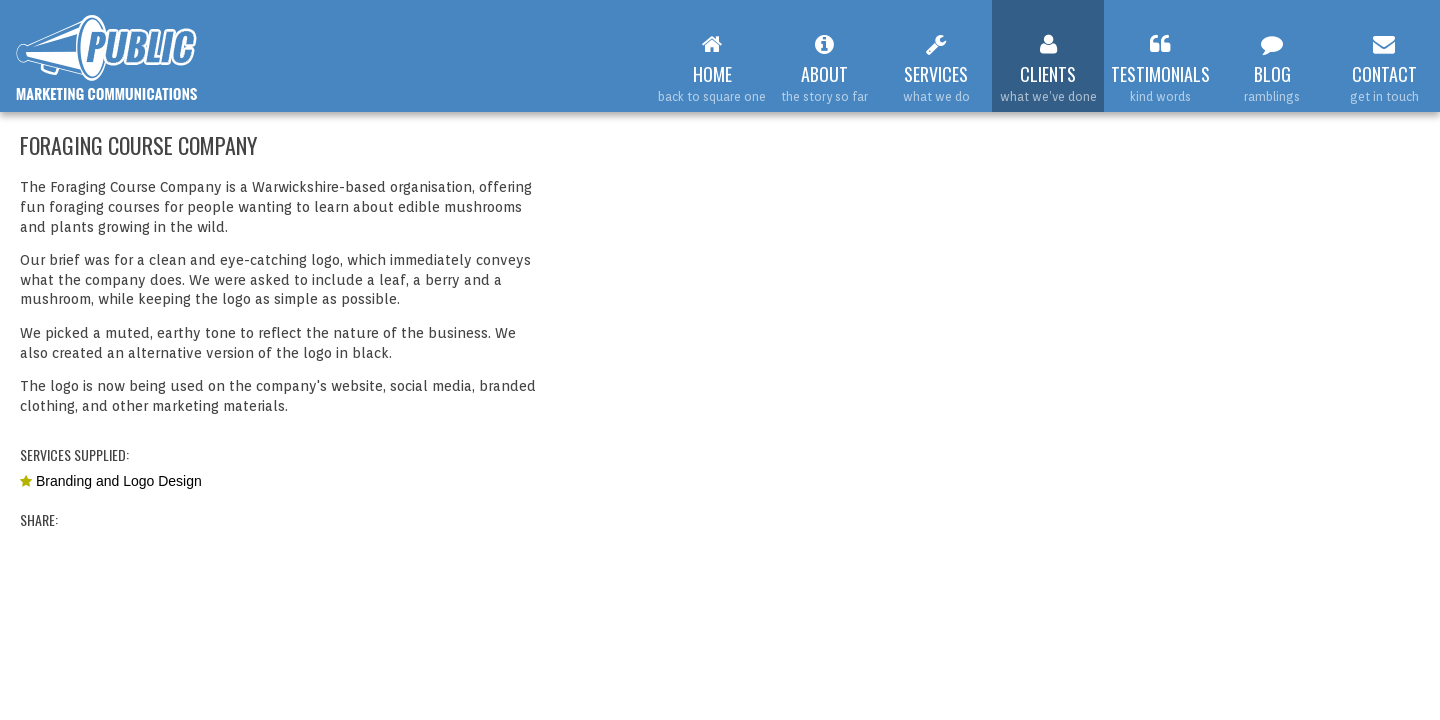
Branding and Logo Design (119, 481)
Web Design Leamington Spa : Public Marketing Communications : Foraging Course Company (107, 58)
